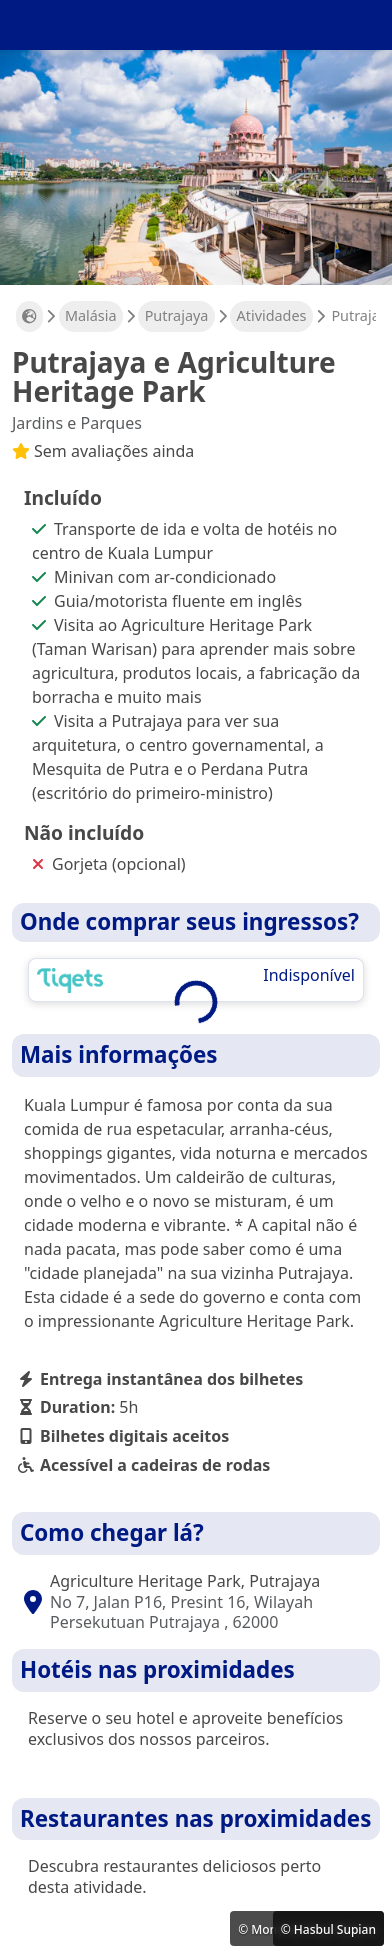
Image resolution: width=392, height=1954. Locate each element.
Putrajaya (177, 315)
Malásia (91, 315)
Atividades (272, 315)
